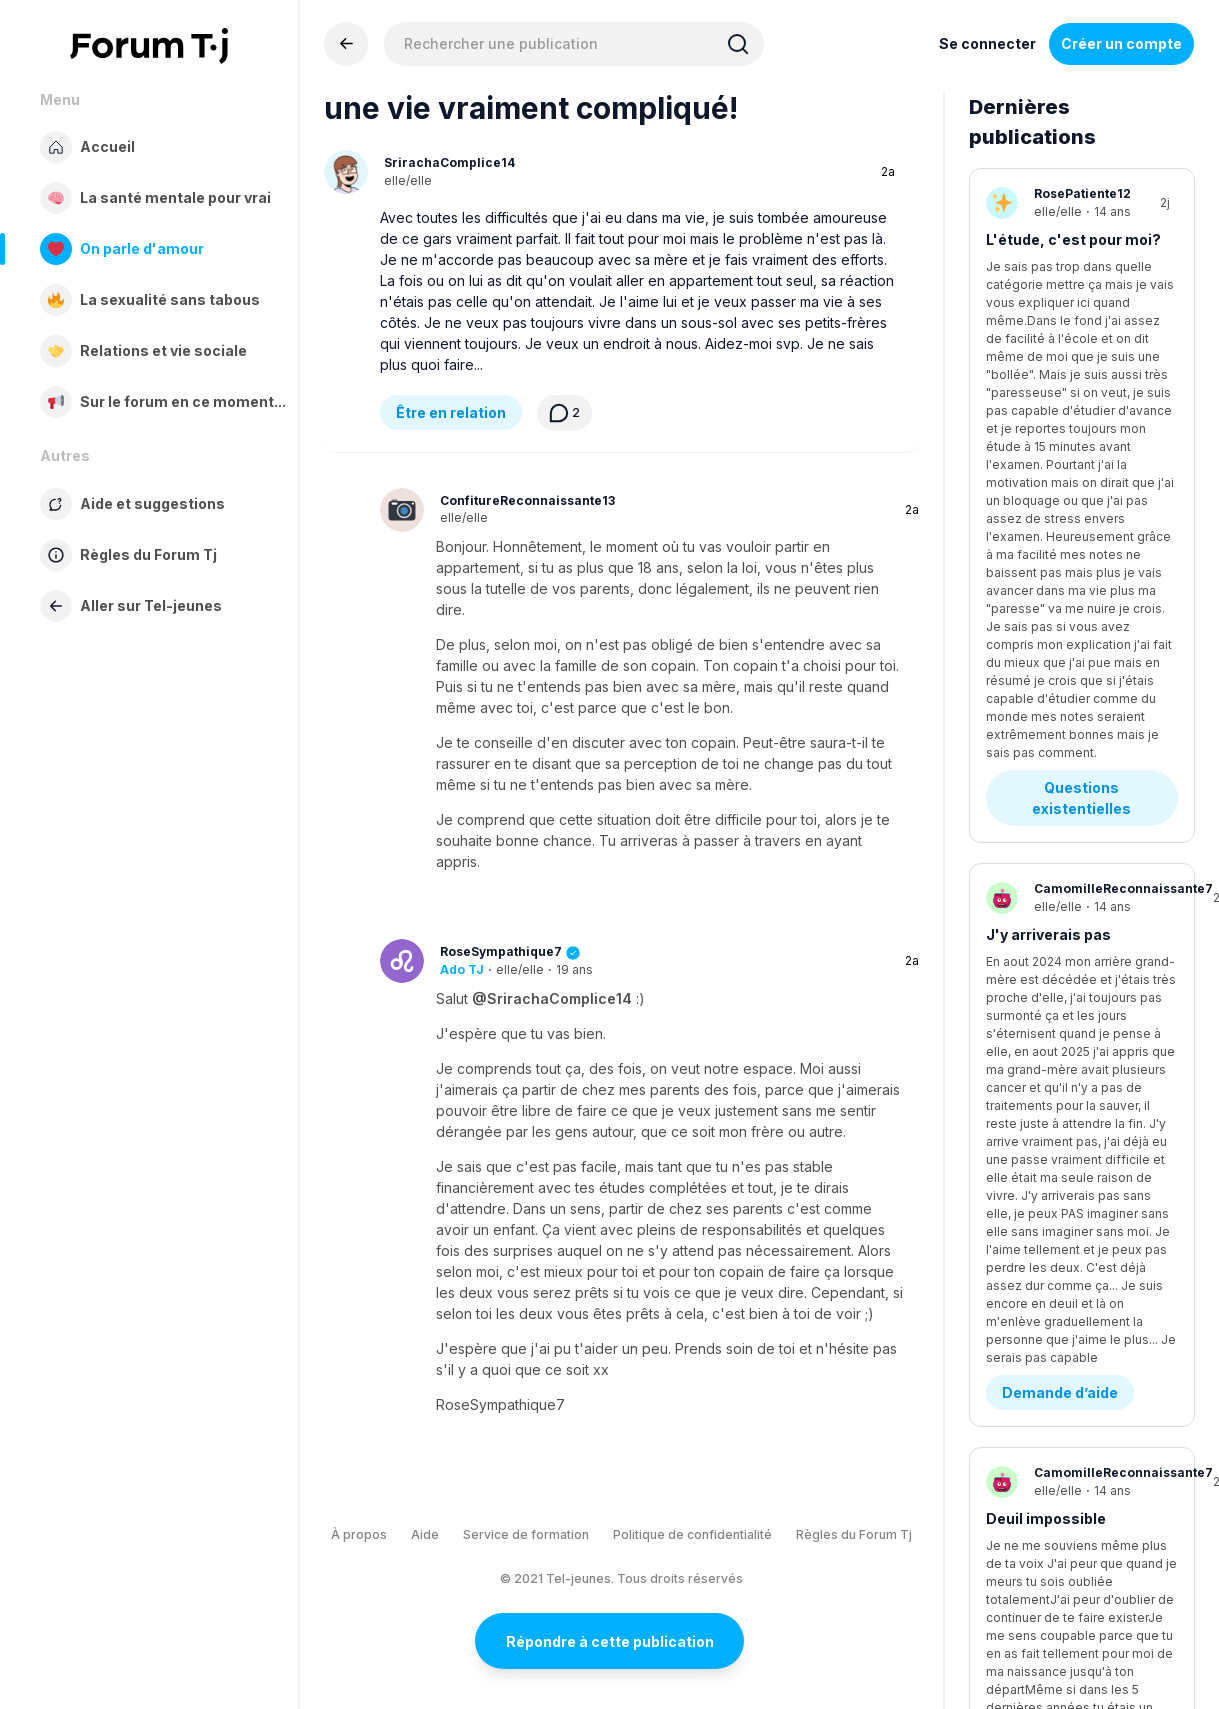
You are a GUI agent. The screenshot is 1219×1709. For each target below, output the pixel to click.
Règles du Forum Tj (854, 1534)
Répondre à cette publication (610, 1641)
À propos (359, 1534)
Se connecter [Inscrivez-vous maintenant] (987, 43)
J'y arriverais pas (1048, 489)
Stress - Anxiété (1061, 1071)
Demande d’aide (1060, 592)
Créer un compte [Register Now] (1121, 43)
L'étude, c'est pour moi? (1073, 239)
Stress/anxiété (1040, 968)
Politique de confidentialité (692, 1534)
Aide (425, 1534)
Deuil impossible (1046, 718)
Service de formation (526, 1534)
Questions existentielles (1081, 353)
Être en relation (451, 412)
